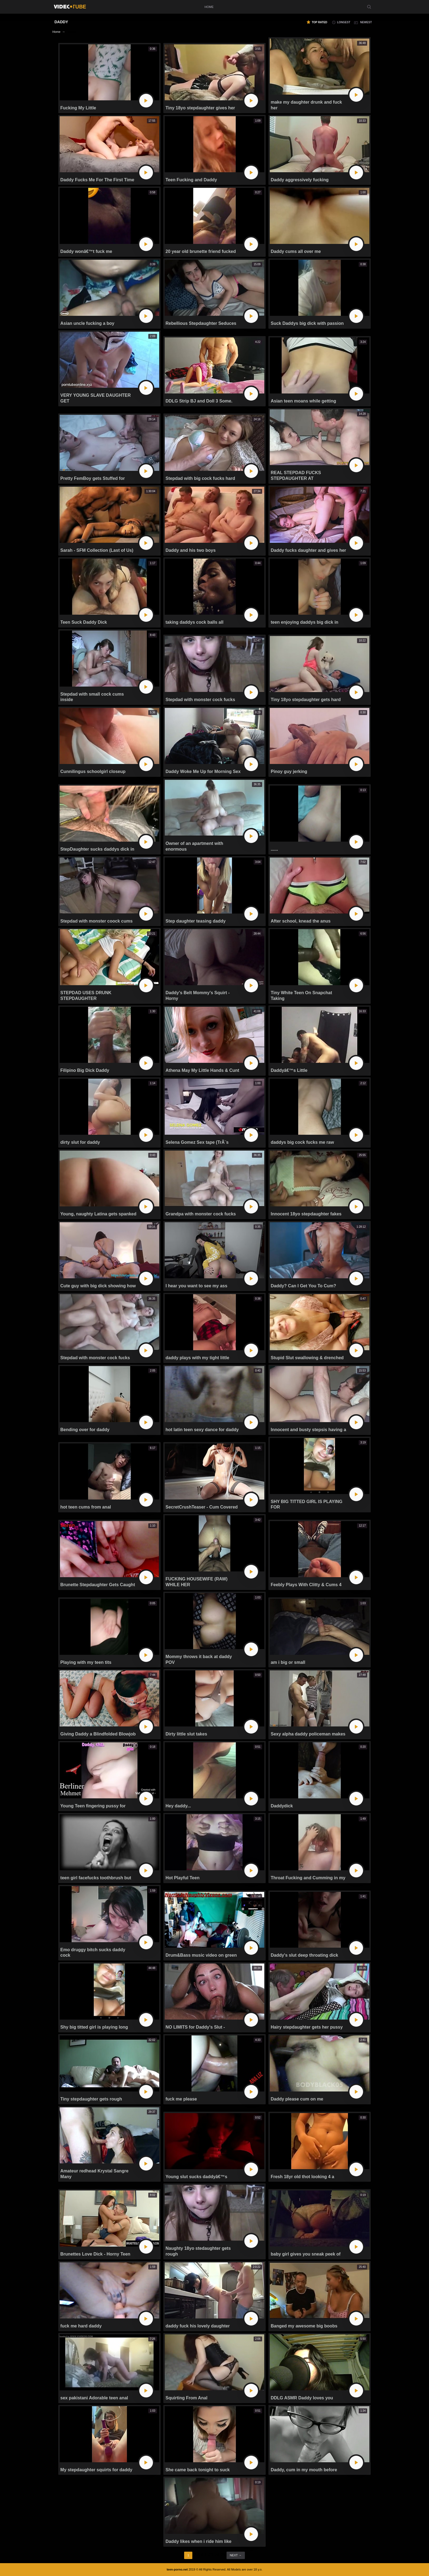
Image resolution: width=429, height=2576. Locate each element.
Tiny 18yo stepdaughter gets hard (306, 699)
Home (56, 31)
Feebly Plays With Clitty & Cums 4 (306, 1584)
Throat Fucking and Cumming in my (308, 1877)
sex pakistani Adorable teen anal (94, 2398)
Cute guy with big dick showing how (98, 1285)
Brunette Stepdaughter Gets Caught (97, 1584)
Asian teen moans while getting (303, 401)
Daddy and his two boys (191, 550)
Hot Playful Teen (182, 1877)
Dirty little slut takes (186, 1734)
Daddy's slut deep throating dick (304, 1955)
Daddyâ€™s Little (289, 1070)
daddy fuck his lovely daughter (198, 2326)
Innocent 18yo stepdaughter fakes (306, 1214)
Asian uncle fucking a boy (87, 323)
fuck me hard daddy (81, 2326)
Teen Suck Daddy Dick (83, 622)
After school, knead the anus (301, 921)
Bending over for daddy (85, 1429)
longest (343, 22)
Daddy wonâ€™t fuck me (86, 251)
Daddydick (282, 1806)
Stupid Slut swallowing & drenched (307, 1357)
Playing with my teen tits (86, 1662)
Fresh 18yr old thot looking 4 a (302, 2176)
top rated (319, 22)
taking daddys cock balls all (195, 622)
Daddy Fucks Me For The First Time (97, 179)
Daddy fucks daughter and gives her (308, 550)
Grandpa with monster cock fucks (201, 1214)
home (209, 6)
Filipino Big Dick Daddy (84, 1070)
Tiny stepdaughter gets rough (91, 2099)
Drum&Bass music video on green (201, 1955)
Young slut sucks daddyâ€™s (196, 2176)
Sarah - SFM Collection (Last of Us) (97, 550)
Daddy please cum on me (297, 2099)
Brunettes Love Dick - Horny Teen (95, 2254)
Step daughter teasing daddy (196, 921)
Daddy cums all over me (296, 251)
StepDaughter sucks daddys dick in (97, 849)
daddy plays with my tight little (197, 1357)
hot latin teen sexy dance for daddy (202, 1429)
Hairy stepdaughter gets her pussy (307, 2027)
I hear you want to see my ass (196, 1285)
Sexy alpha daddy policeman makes (308, 1734)
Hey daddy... (178, 1806)
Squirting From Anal (186, 2398)
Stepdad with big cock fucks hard (200, 478)
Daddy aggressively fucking (300, 179)
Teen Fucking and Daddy (191, 179)
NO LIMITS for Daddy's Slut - (195, 2027)
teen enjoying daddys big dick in (304, 622)
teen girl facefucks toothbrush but (95, 1877)
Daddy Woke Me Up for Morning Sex (203, 771)
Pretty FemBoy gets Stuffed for (92, 478)
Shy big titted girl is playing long (94, 2027)
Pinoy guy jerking (289, 771)
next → (236, 2555)
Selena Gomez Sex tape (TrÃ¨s (197, 1142)
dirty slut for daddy (80, 1142)
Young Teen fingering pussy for (93, 1806)
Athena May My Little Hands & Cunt (202, 1070)
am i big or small (288, 1662)
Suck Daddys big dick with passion (307, 323)
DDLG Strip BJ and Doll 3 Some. (199, 401)
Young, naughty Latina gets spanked (98, 1214)
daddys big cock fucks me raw (302, 1142)
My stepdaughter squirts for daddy (96, 2469)
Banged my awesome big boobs (304, 2326)
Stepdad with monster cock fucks (200, 699)
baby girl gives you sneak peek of (305, 2254)
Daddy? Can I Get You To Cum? (303, 1285)
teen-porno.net (177, 2569)
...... (274, 849)
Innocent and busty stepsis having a (308, 1429)
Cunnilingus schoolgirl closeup (93, 771)
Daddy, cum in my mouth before (304, 2469)
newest (366, 22)
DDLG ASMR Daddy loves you (302, 2398)
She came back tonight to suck (198, 2469)
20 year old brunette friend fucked (201, 251)
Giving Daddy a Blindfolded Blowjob (98, 1734)
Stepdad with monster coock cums (96, 921)
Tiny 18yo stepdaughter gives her (200, 108)
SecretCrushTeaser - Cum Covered (202, 1507)
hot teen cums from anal (85, 1507)
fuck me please (181, 2099)
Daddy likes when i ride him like (198, 2541)
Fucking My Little (78, 108)
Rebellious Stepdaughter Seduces (201, 323)
